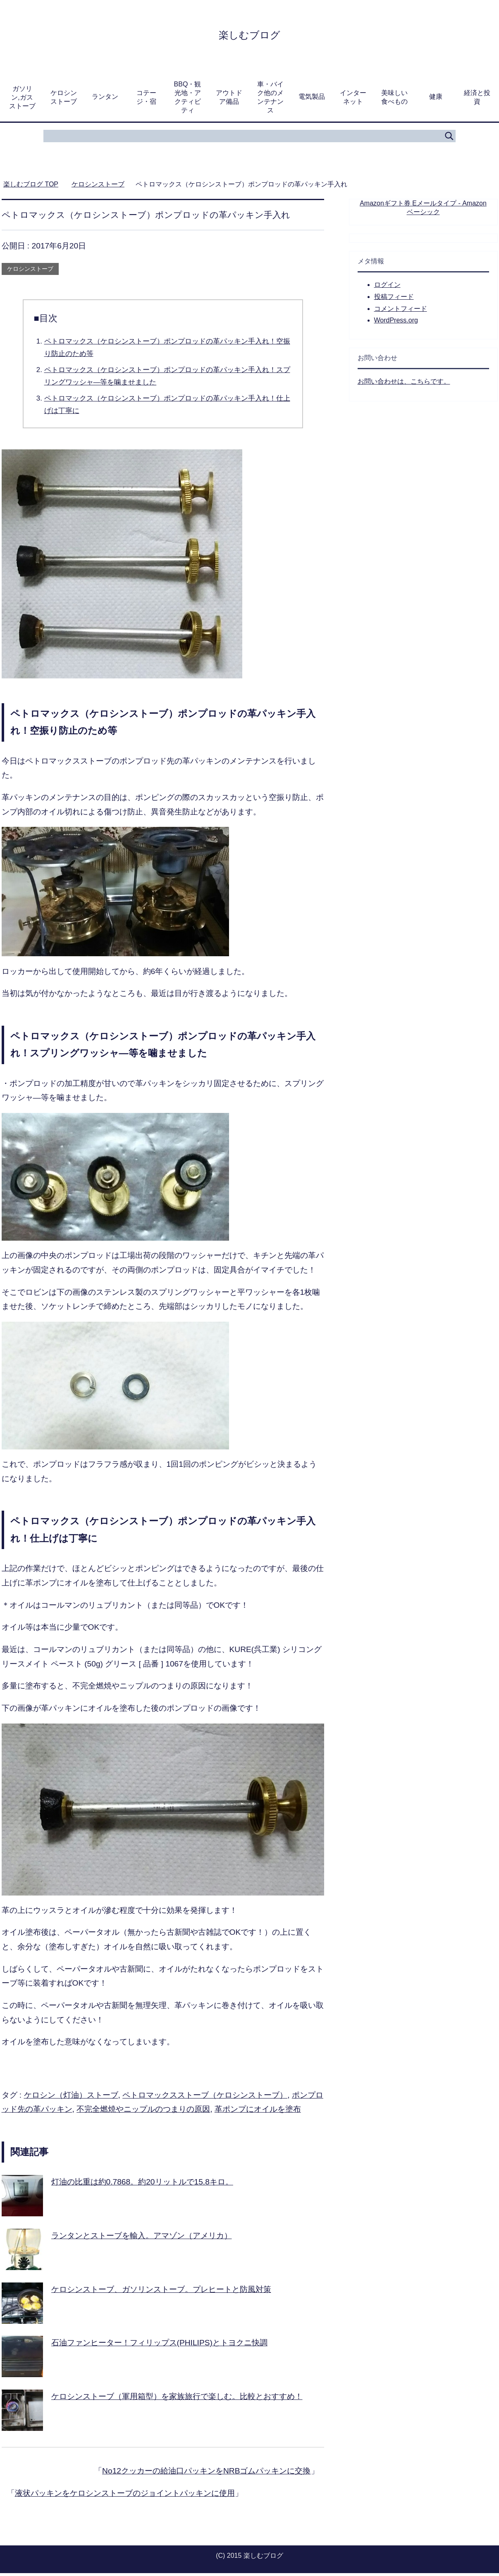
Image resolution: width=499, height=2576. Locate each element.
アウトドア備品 (229, 100)
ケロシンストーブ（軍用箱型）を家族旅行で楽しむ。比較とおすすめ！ (177, 2399)
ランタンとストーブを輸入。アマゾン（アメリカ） (141, 2238)
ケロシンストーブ (63, 100)
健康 (435, 99)
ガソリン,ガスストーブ (22, 100)
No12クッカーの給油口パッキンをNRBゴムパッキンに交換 (206, 2473)
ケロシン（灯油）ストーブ (71, 2098)
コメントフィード (400, 311)
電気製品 (311, 99)
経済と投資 (477, 100)
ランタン (105, 99)
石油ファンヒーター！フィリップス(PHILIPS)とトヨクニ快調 (159, 2345)
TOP (30, 187)
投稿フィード (394, 299)
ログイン (387, 287)
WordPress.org (396, 323)
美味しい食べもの (394, 100)
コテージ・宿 (146, 100)
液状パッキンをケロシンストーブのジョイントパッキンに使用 (125, 2496)
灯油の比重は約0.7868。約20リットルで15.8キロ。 (142, 2184)
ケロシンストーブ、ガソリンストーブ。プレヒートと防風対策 (161, 2292)
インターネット (353, 100)
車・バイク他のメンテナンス (270, 100)
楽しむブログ (249, 34)
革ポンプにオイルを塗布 (258, 2112)
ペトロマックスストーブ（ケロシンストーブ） (204, 2098)
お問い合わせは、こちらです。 (404, 384)
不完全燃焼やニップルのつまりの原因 (143, 2112)
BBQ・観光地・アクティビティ (187, 100)
